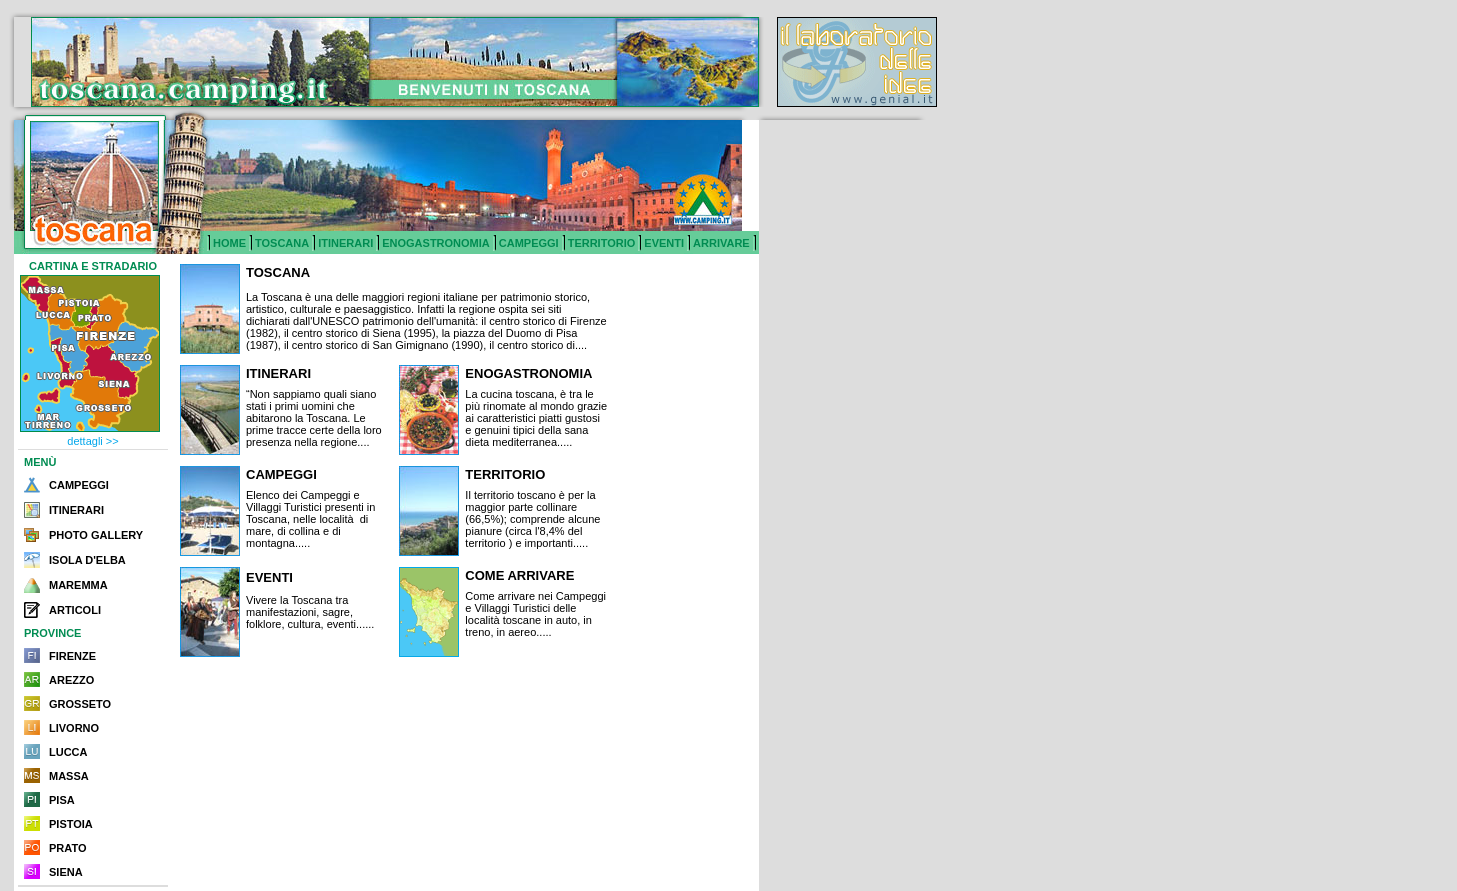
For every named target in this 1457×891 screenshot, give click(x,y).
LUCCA (68, 752)
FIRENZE (72, 656)
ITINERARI (345, 243)
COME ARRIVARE (519, 575)
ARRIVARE (721, 243)
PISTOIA (71, 824)
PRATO (68, 848)
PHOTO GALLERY (96, 535)
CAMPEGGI (529, 243)
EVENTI (664, 243)
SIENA (66, 872)
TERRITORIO (602, 243)
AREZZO (71, 680)
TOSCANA (282, 243)
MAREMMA (78, 585)
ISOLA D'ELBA (87, 560)
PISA (62, 800)
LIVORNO (74, 728)
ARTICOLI (75, 610)
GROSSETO (80, 704)
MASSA (69, 776)
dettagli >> (92, 441)
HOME (229, 243)
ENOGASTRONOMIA (436, 243)
